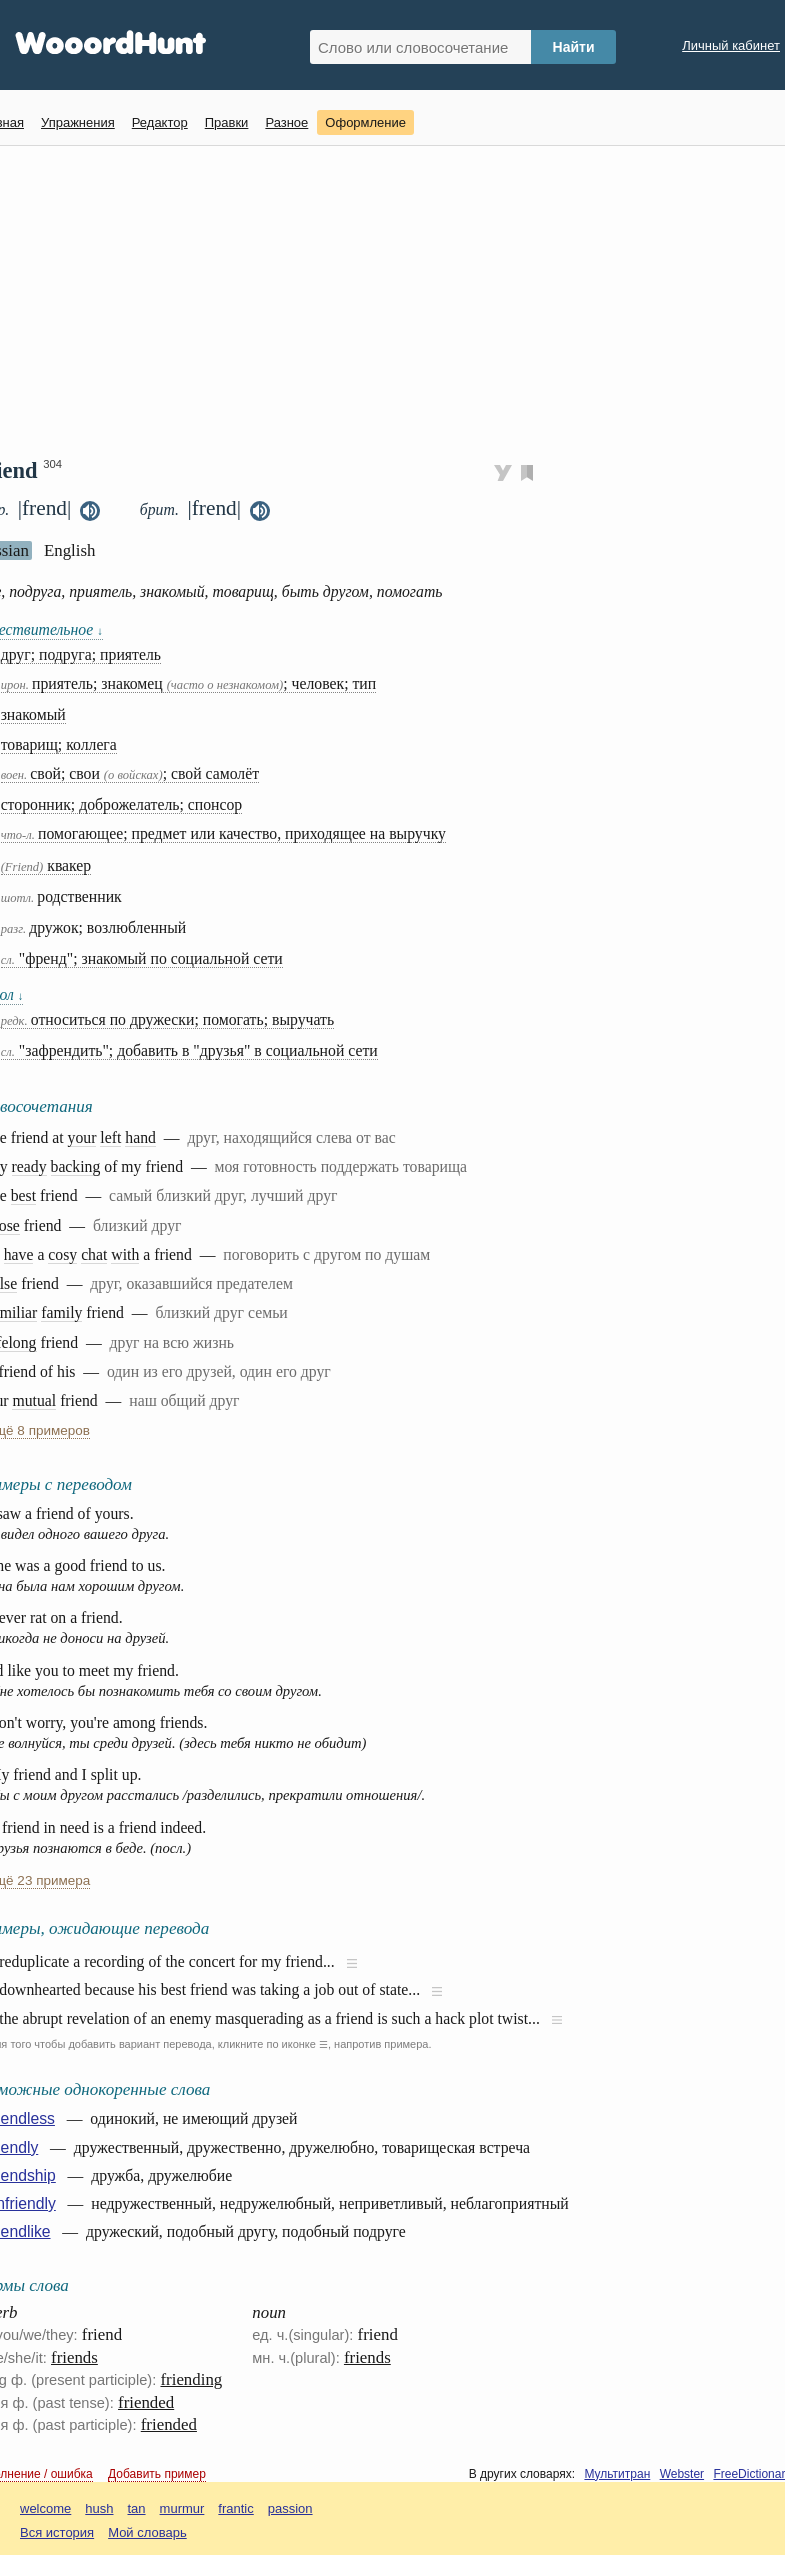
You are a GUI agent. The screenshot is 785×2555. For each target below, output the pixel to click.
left (110, 1137)
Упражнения (78, 122)
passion (290, 2508)
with (125, 1254)
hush (99, 2508)
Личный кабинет (731, 45)
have (19, 1254)
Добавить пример (157, 2474)
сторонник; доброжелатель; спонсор (122, 804)
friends (74, 2357)
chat (94, 1254)
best (23, 1195)
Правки (227, 122)
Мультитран (617, 2474)
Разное (286, 122)
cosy (62, 1254)
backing (76, 1166)
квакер (46, 865)
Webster (682, 2474)
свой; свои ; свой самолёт (130, 773)
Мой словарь (147, 2532)
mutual (34, 1400)
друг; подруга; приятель (81, 654)
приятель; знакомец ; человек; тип (189, 683)
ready (29, 1166)
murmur (182, 2508)
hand (140, 1137)
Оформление (365, 122)
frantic (235, 2508)
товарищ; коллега (59, 744)
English (70, 550)
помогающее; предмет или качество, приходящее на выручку (223, 833)
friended (146, 2402)
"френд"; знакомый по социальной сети (142, 958)
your (82, 1137)
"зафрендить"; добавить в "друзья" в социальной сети (189, 1050)
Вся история (57, 2532)
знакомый (33, 714)
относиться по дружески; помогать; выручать (167, 1019)
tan (137, 2508)
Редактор (160, 122)
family (61, 1312)
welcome (45, 2508)
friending (191, 2379)
